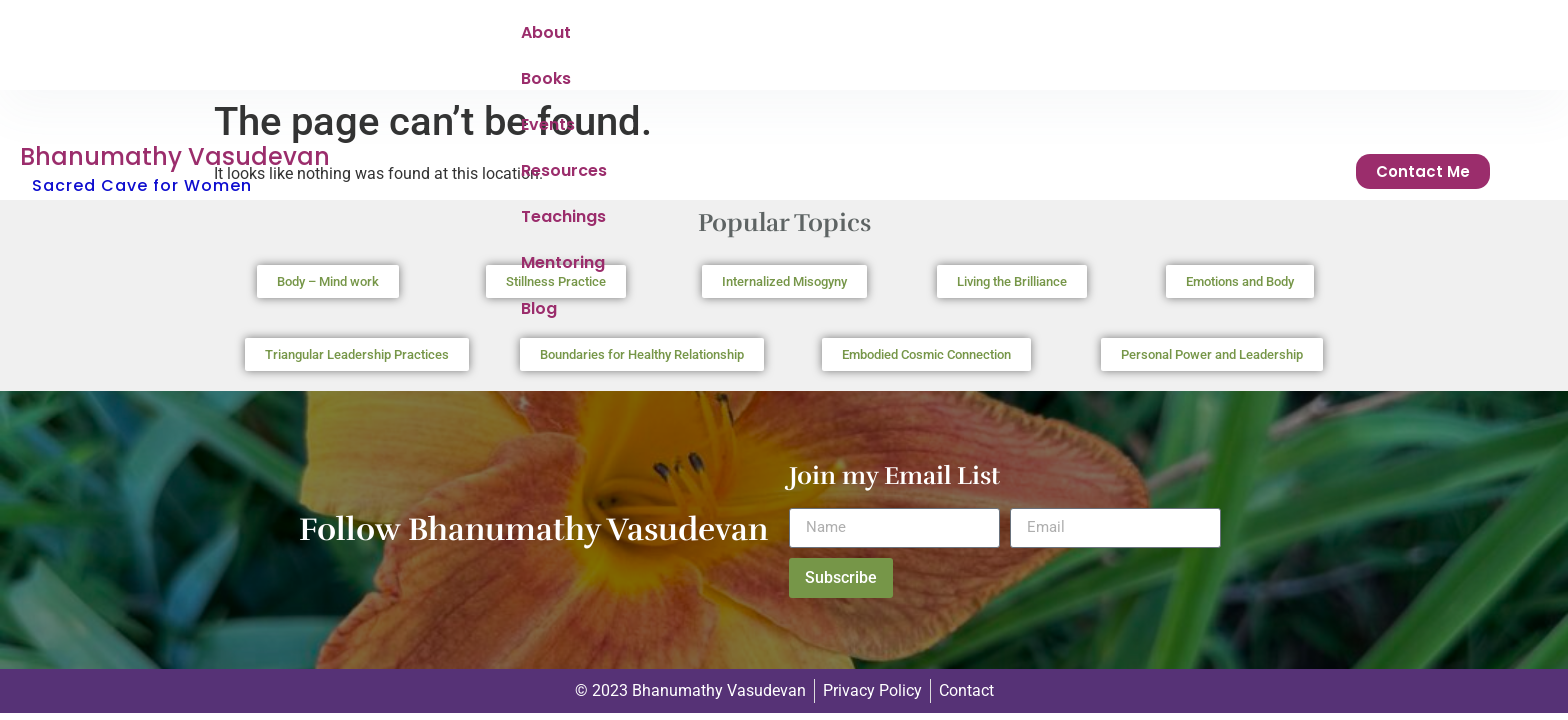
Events (708, 37)
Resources (808, 37)
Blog (1128, 37)
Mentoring (1038, 37)
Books (626, 37)
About (546, 37)
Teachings (923, 37)
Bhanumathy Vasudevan (175, 23)
